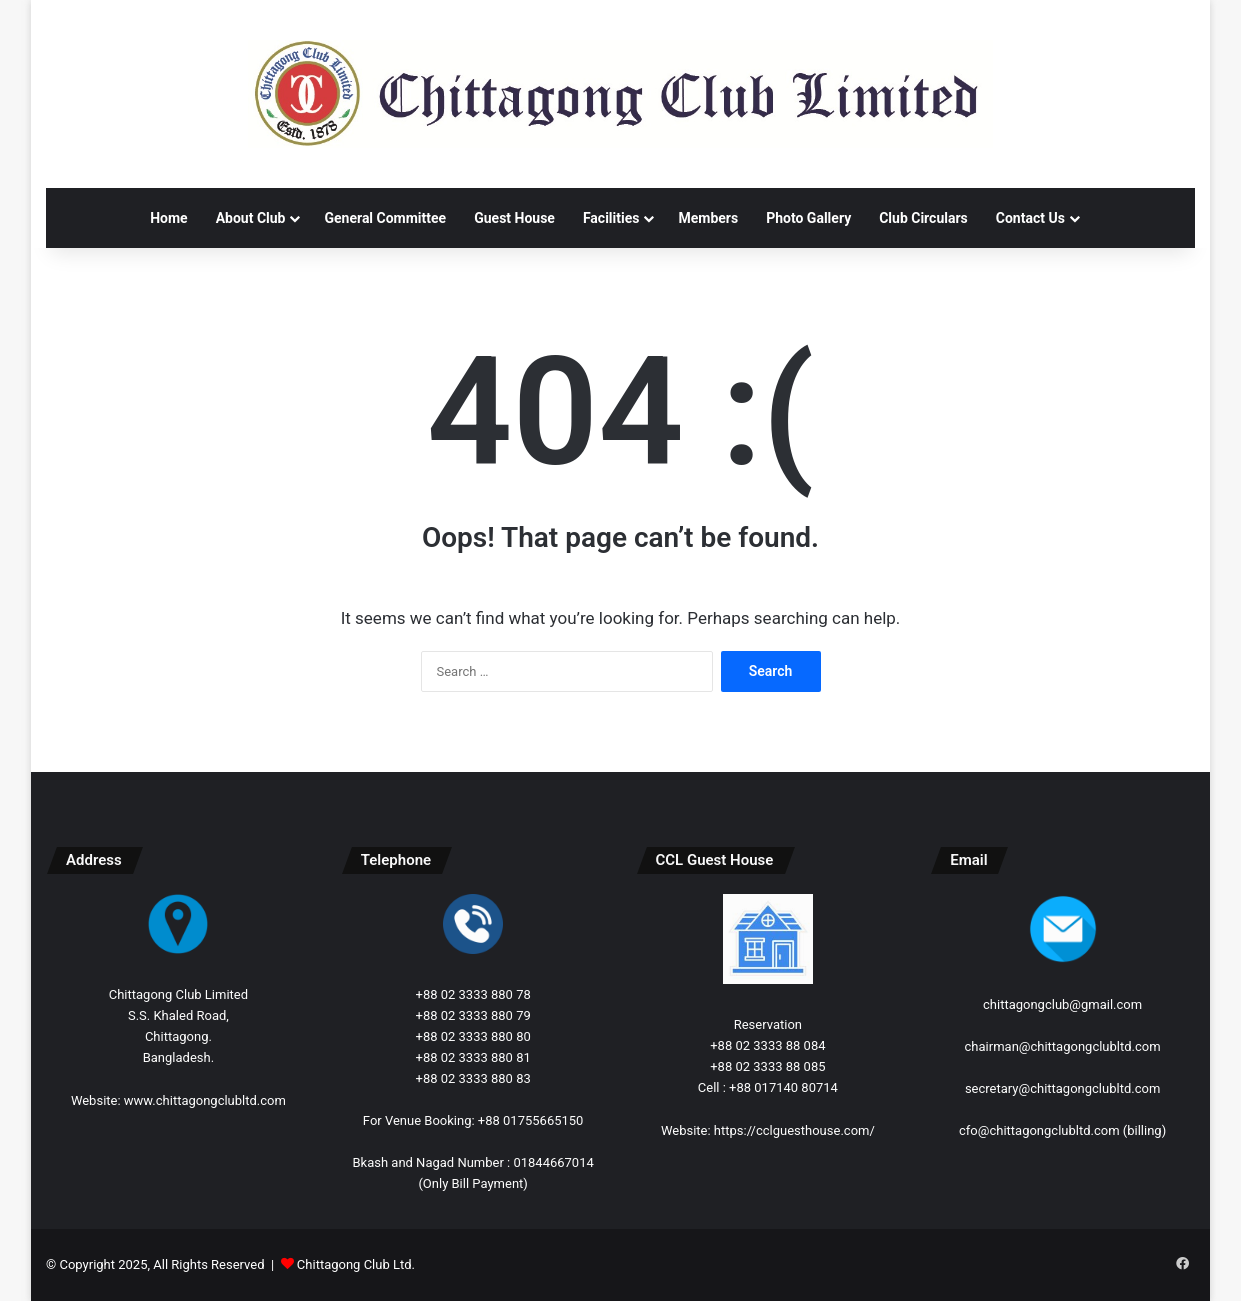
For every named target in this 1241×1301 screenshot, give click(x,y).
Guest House (514, 218)
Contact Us (1030, 218)
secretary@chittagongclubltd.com (1062, 1088)
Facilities (611, 218)
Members (708, 218)
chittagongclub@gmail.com (1062, 1004)
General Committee (385, 218)
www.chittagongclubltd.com (205, 1100)
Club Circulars (923, 218)
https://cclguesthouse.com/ (794, 1130)
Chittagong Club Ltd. (356, 1264)
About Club (251, 218)
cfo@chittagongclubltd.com (1039, 1130)
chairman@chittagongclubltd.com (1063, 1046)
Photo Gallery (808, 218)
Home (168, 218)
